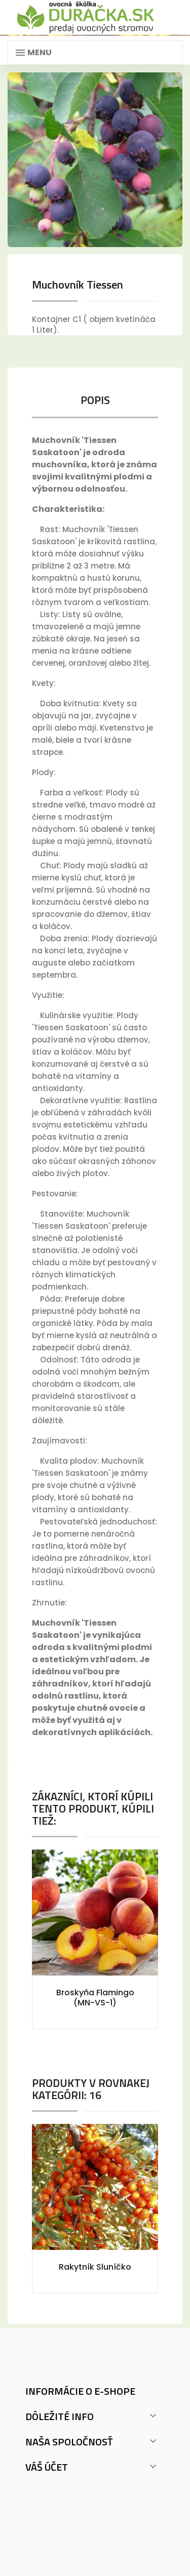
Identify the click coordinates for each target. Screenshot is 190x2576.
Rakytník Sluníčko (95, 2267)
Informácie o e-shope (80, 2391)
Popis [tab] (95, 400)
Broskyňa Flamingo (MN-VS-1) (95, 1997)
